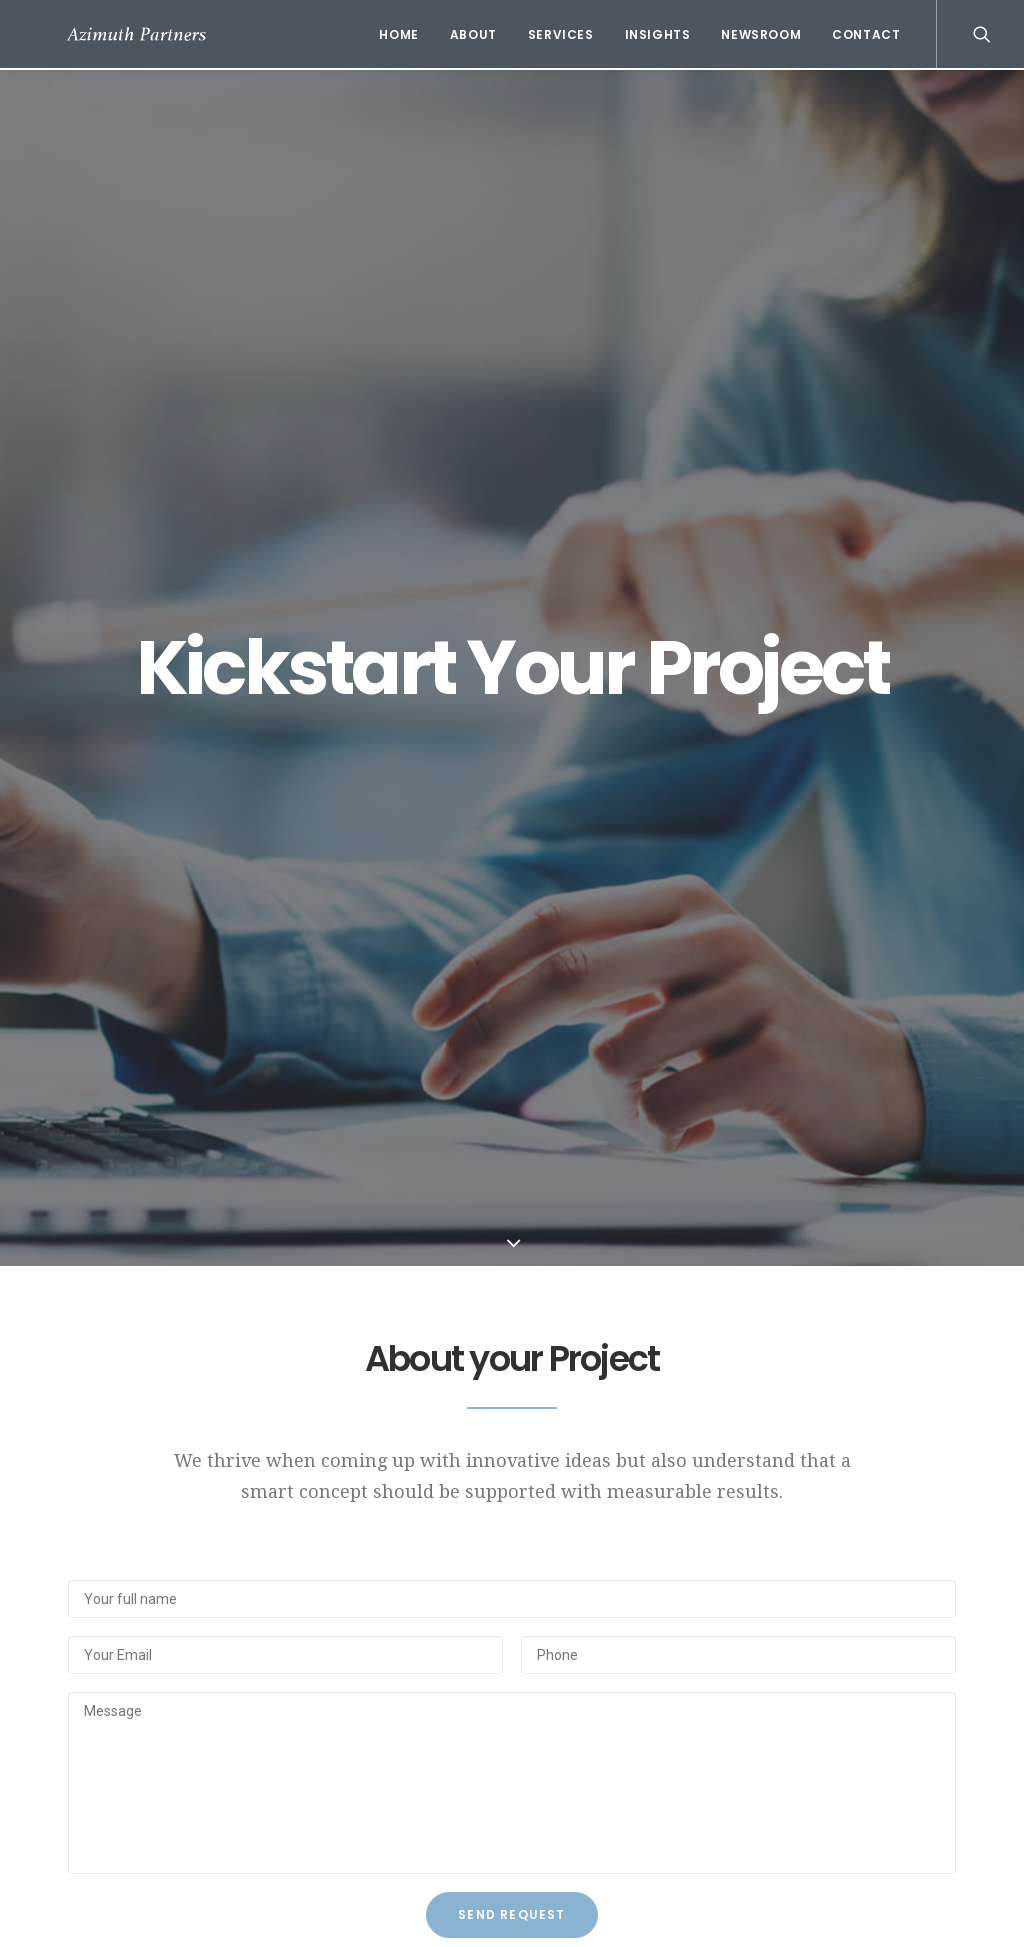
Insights (658, 34)
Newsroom (761, 34)
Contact (866, 34)
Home (398, 34)
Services (561, 34)
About (473, 34)
